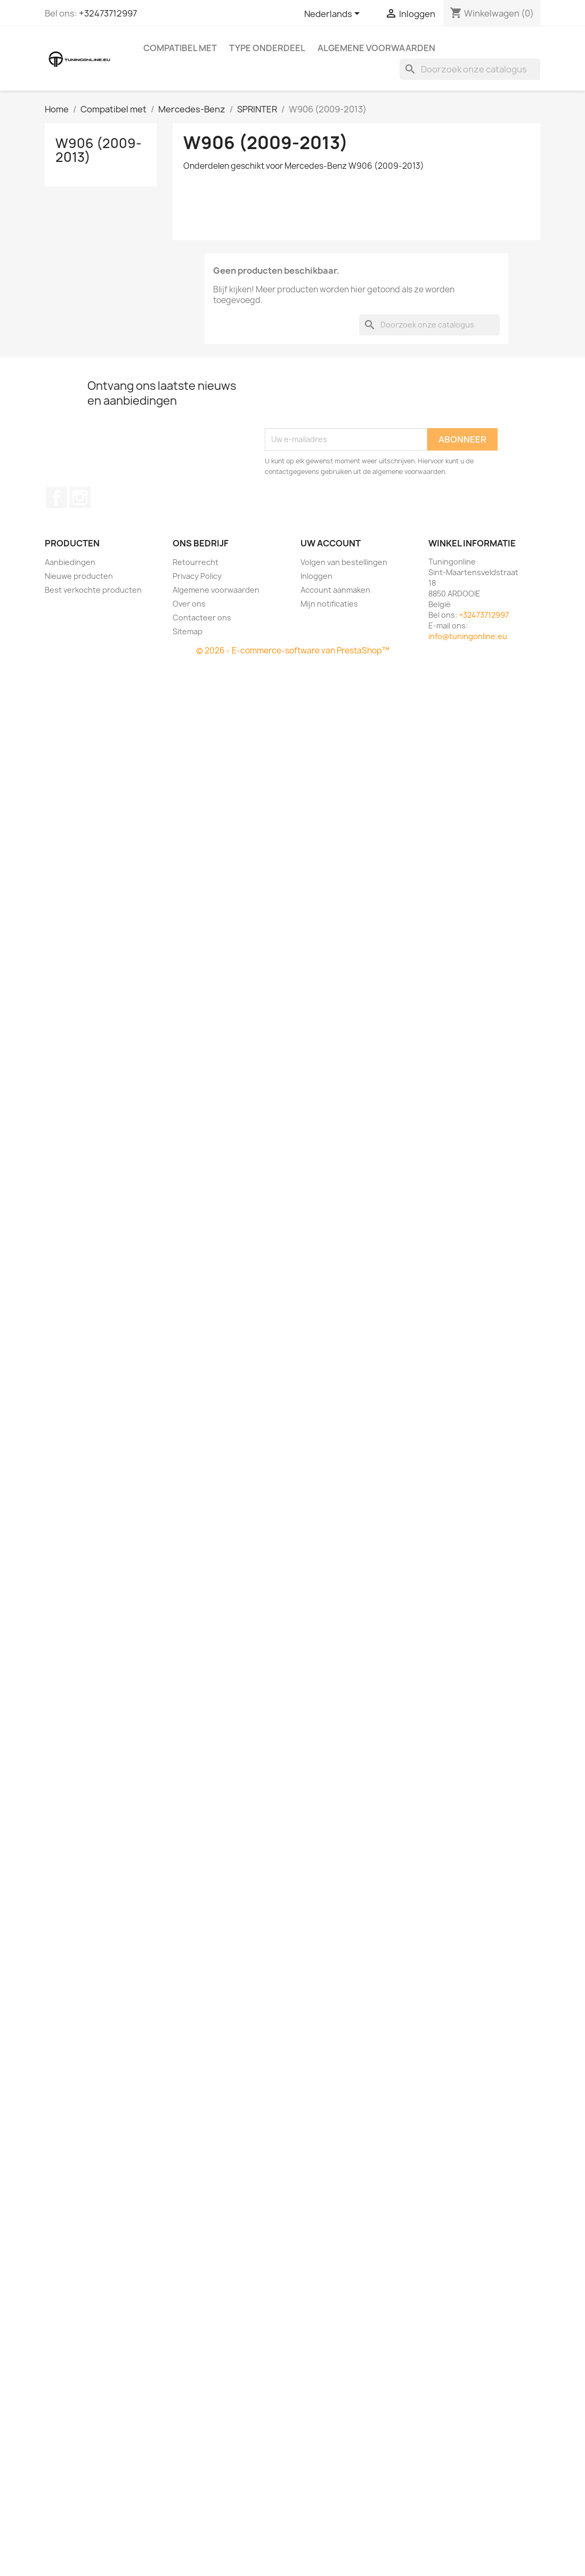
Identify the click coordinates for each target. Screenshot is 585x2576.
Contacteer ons (202, 617)
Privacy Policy (197, 576)
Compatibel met (180, 48)
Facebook (56, 497)
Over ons (189, 604)
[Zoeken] (470, 69)
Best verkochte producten (93, 590)
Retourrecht (195, 562)
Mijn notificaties (329, 604)
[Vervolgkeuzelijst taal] (333, 14)
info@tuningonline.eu (467, 636)
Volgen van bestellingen (343, 562)
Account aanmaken (335, 590)
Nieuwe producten (79, 576)
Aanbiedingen (70, 562)
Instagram (80, 497)
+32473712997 (108, 13)
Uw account (330, 543)
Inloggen (316, 576)
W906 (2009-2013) (98, 150)
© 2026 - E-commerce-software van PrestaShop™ (292, 650)
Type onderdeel (267, 48)
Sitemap (187, 631)
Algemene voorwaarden (376, 48)
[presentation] (346, 402)
